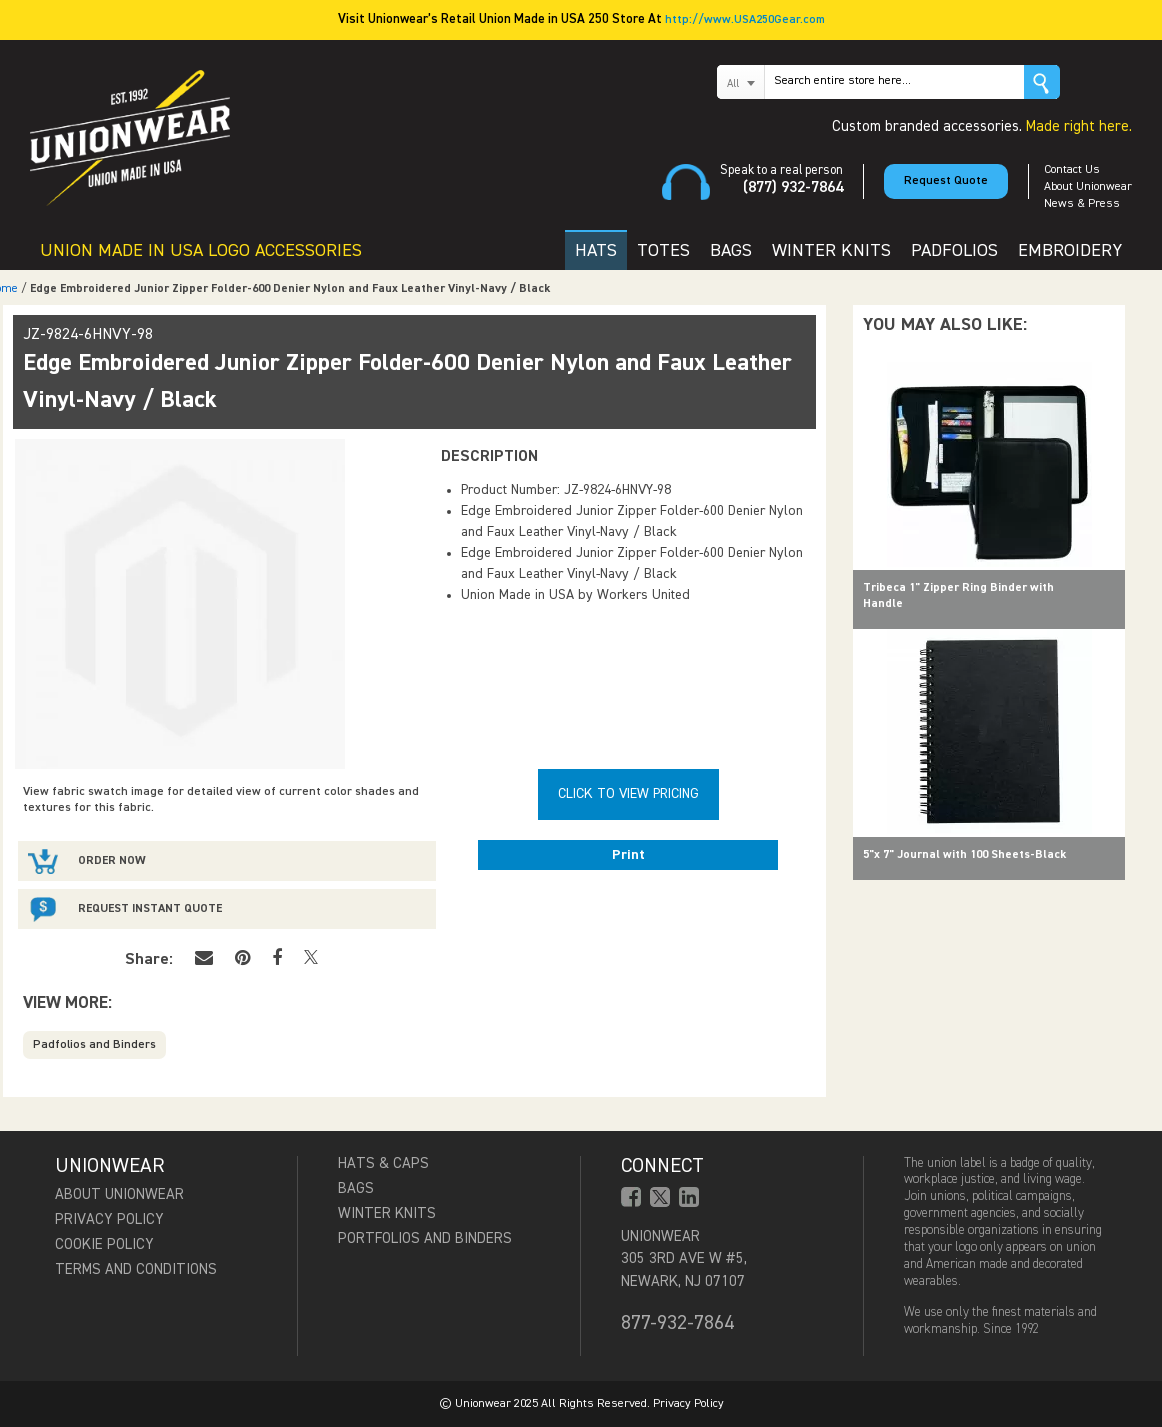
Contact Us (1072, 170)
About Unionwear (1088, 187)
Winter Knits (387, 1213)
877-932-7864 (677, 1323)
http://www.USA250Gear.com (745, 20)
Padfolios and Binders (94, 1045)
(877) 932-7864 (793, 188)
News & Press (1082, 204)
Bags (356, 1188)
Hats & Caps (383, 1163)
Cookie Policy (104, 1244)
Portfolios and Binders (425, 1238)
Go (1042, 82)
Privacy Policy (109, 1219)
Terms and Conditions (136, 1269)
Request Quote (946, 181)
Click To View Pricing (628, 794)
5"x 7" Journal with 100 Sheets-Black (964, 855)
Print (628, 855)
